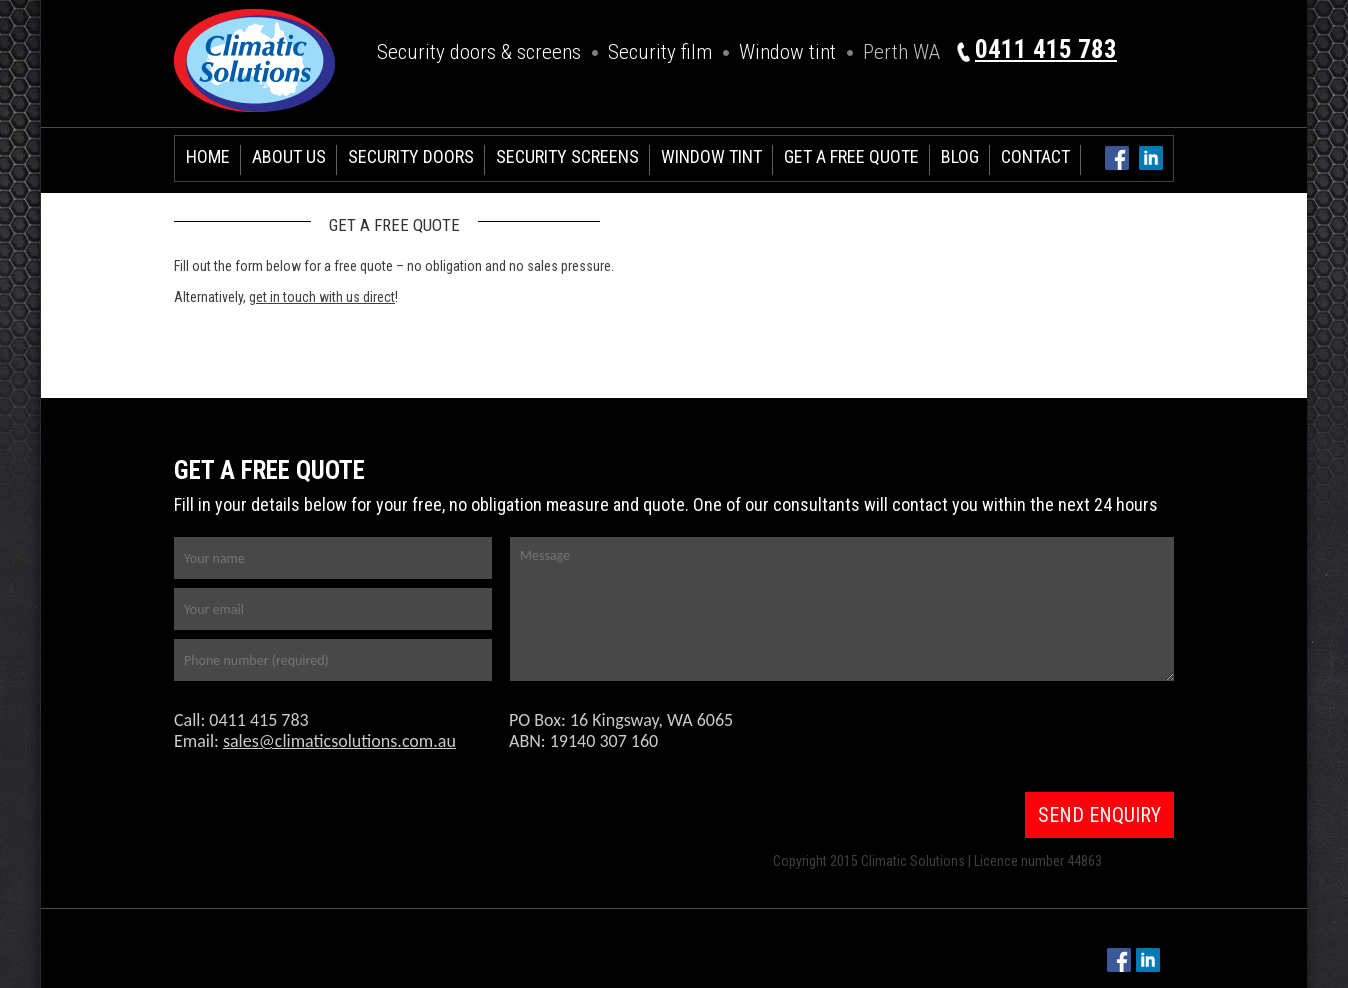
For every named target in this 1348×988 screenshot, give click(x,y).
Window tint (787, 52)
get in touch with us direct (322, 297)
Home (208, 156)
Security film (660, 52)
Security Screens (567, 156)
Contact (1035, 156)
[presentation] (1011, 739)
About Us (289, 156)
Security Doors (411, 156)
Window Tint (711, 156)
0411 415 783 (1046, 49)
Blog (960, 156)
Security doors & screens (479, 52)
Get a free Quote (851, 156)
